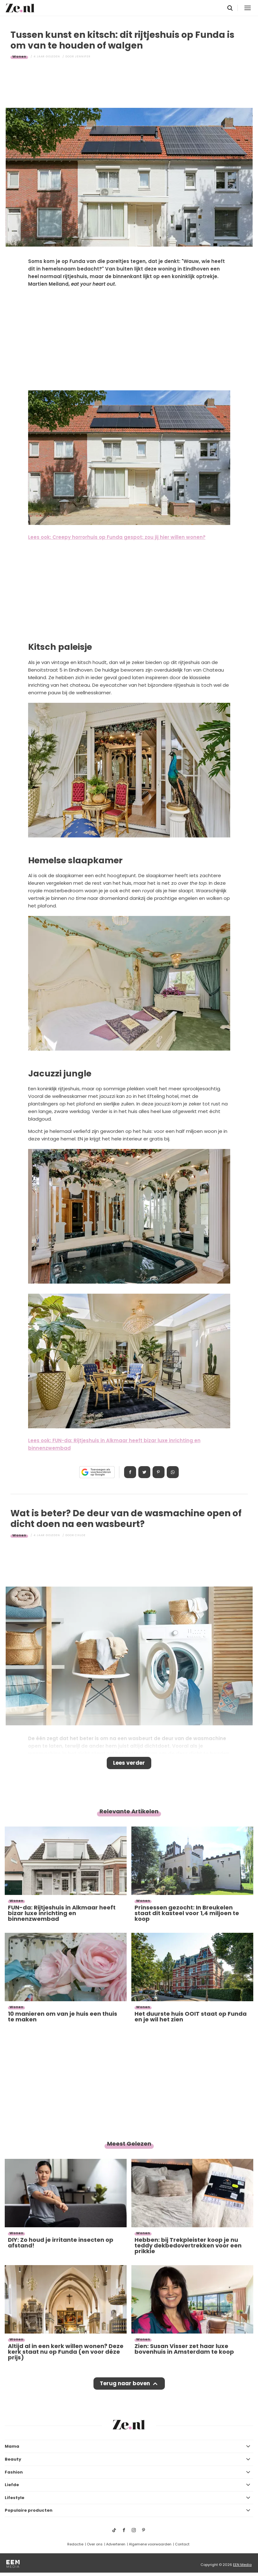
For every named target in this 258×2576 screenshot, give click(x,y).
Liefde (12, 2485)
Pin (159, 1472)
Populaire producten (28, 2510)
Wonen (19, 56)
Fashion (14, 2472)
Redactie (75, 2544)
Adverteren (115, 2544)
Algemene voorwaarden (150, 2544)
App (173, 1472)
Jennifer (82, 56)
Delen (130, 1472)
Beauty (13, 2459)
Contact (182, 2544)
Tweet (144, 1472)
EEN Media (242, 2564)
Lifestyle (14, 2498)
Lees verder (129, 1763)
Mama (12, 2446)
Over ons (95, 2544)
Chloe (80, 1535)
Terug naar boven (125, 2383)
